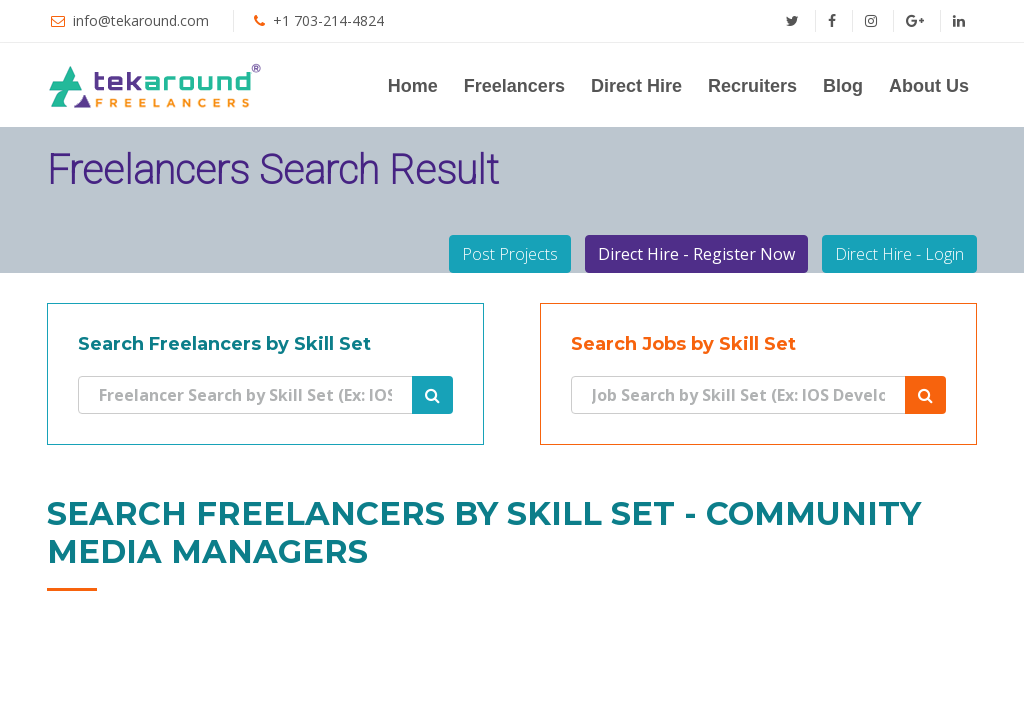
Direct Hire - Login (899, 254)
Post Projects (510, 254)
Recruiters (752, 86)
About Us (929, 86)
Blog (843, 86)
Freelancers (514, 86)
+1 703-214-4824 (328, 20)
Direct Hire (636, 86)
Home (413, 86)
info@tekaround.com (141, 20)
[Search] (245, 395)
